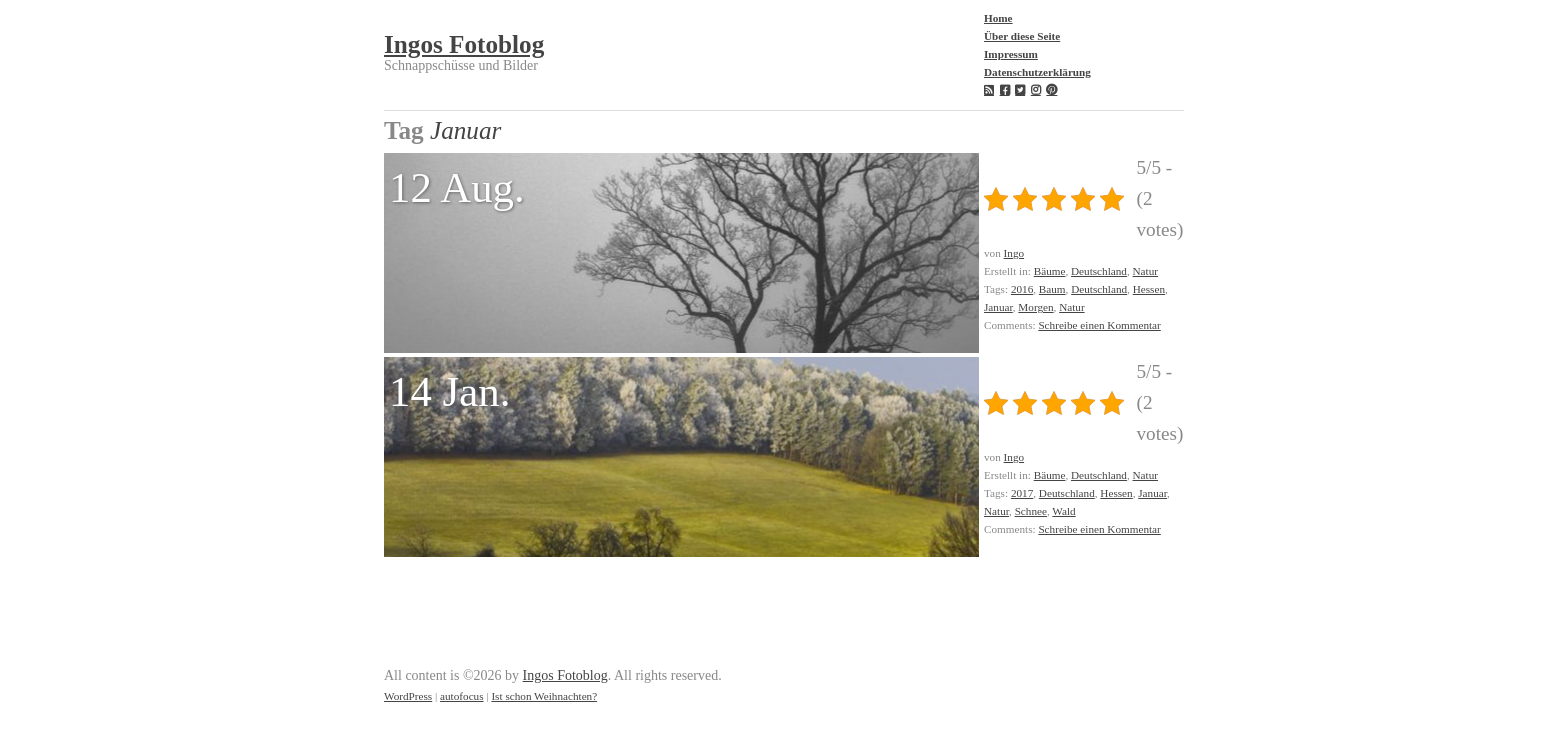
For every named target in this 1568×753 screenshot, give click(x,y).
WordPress (408, 696)
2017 (1022, 493)
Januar (998, 307)
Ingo (1014, 253)
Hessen (1149, 289)
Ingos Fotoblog (464, 44)
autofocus (462, 696)
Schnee (1031, 511)
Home (998, 18)
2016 (1022, 289)
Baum (1052, 289)
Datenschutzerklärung (1037, 72)
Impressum (1011, 54)
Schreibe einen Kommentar (1099, 325)
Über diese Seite (1022, 36)
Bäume (1050, 271)
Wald (1063, 511)
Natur (1145, 271)
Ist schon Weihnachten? (544, 696)
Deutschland (1099, 271)
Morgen (1035, 307)
